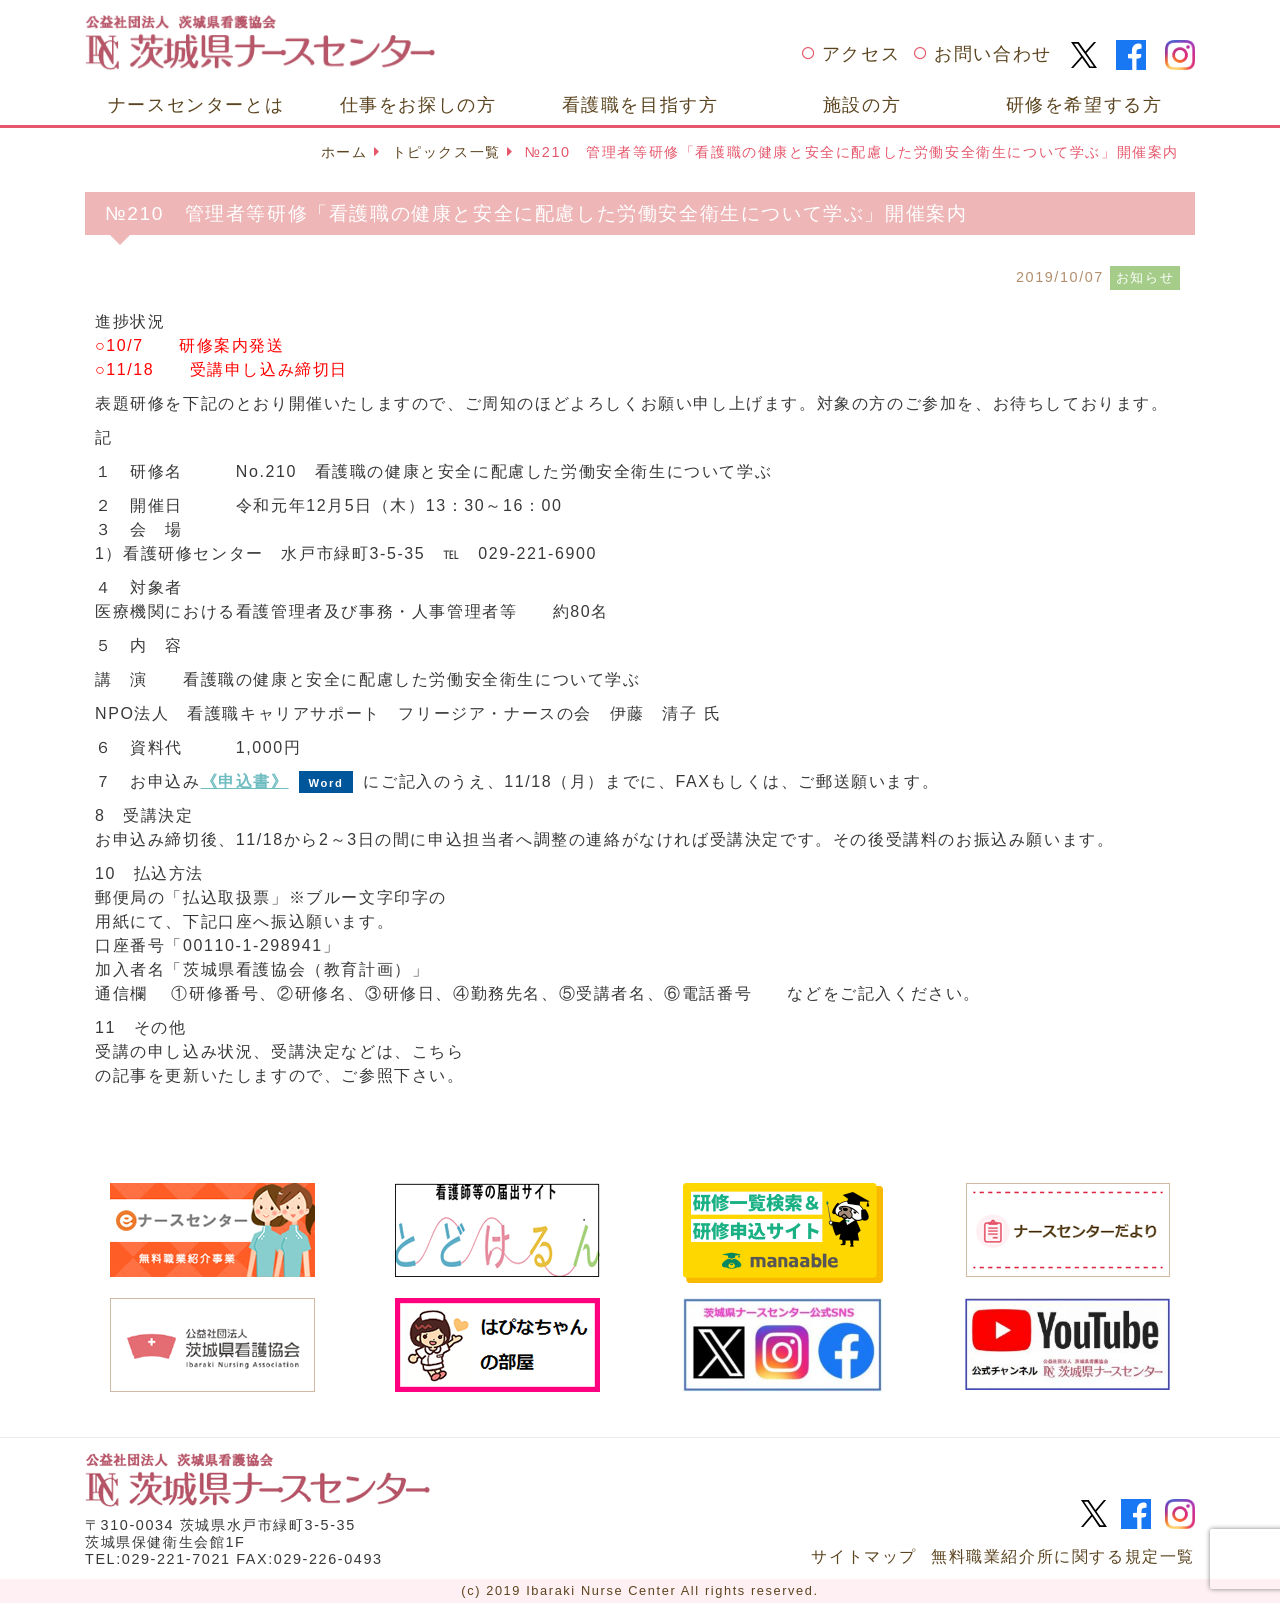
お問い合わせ (993, 54)
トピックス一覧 (446, 152)
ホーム (344, 152)
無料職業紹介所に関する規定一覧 (1063, 1556)
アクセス (861, 54)
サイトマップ (864, 1556)
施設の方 (862, 104)
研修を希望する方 (1084, 104)
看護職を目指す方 (640, 104)
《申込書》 (245, 781)
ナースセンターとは (196, 104)
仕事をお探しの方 (418, 104)
